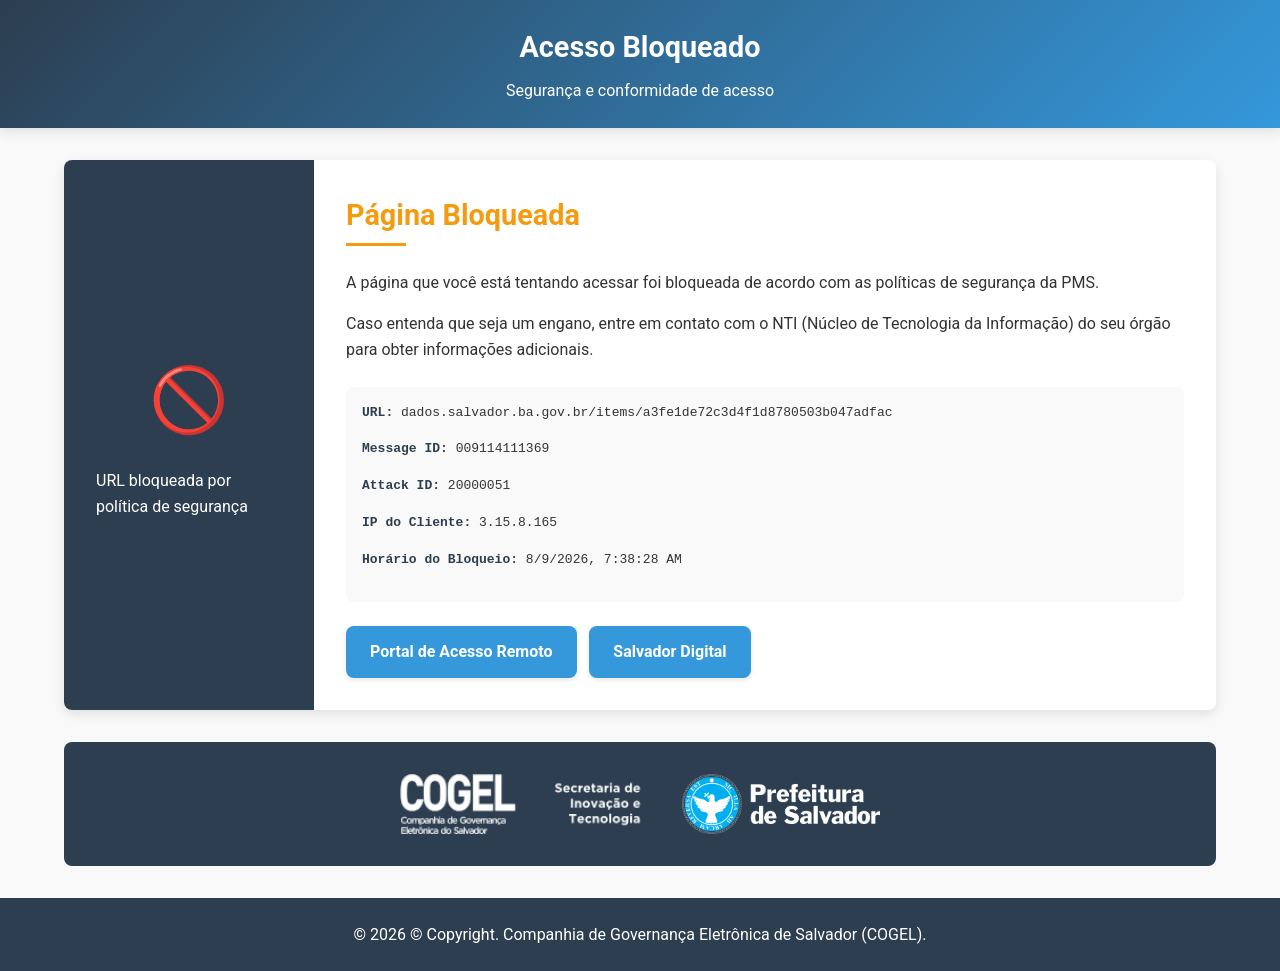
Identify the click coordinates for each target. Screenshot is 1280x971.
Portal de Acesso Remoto (461, 651)
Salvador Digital (669, 651)
